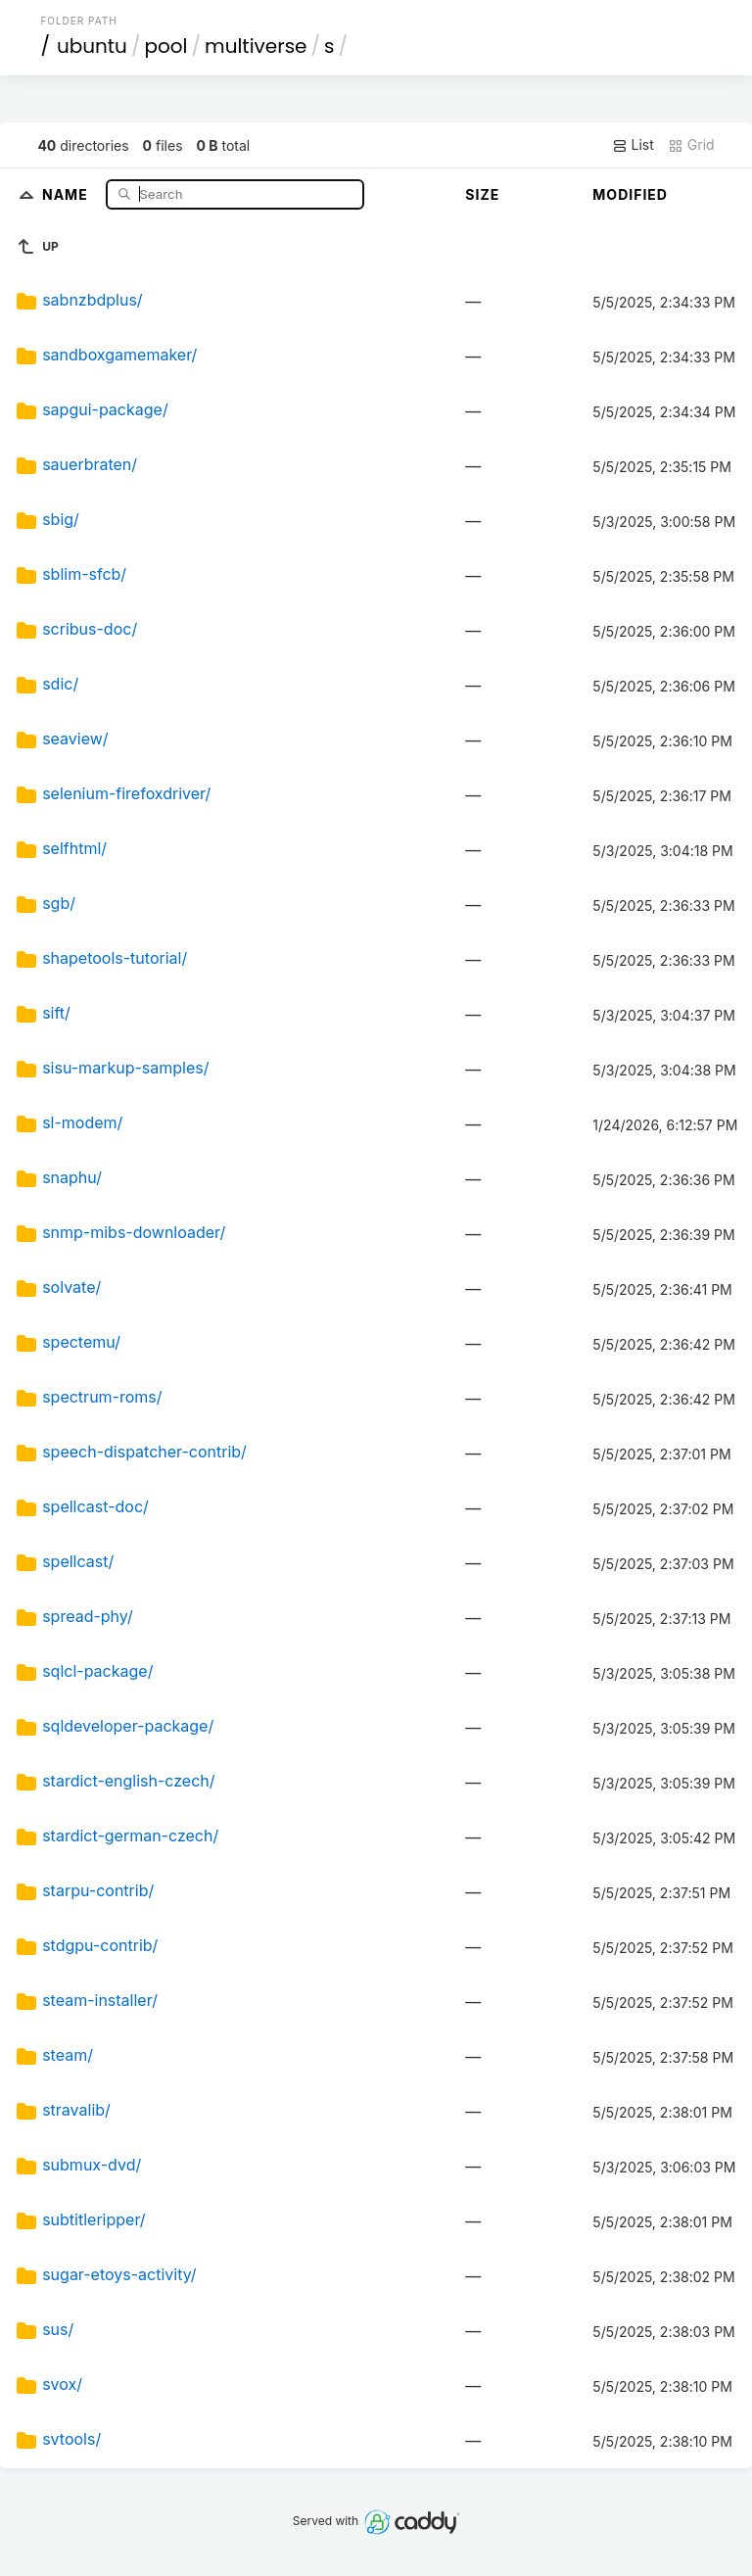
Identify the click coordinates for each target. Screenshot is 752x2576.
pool (165, 46)
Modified (630, 194)
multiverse (255, 46)
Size (482, 194)
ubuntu (92, 46)
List (633, 145)
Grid (691, 145)
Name (67, 193)
